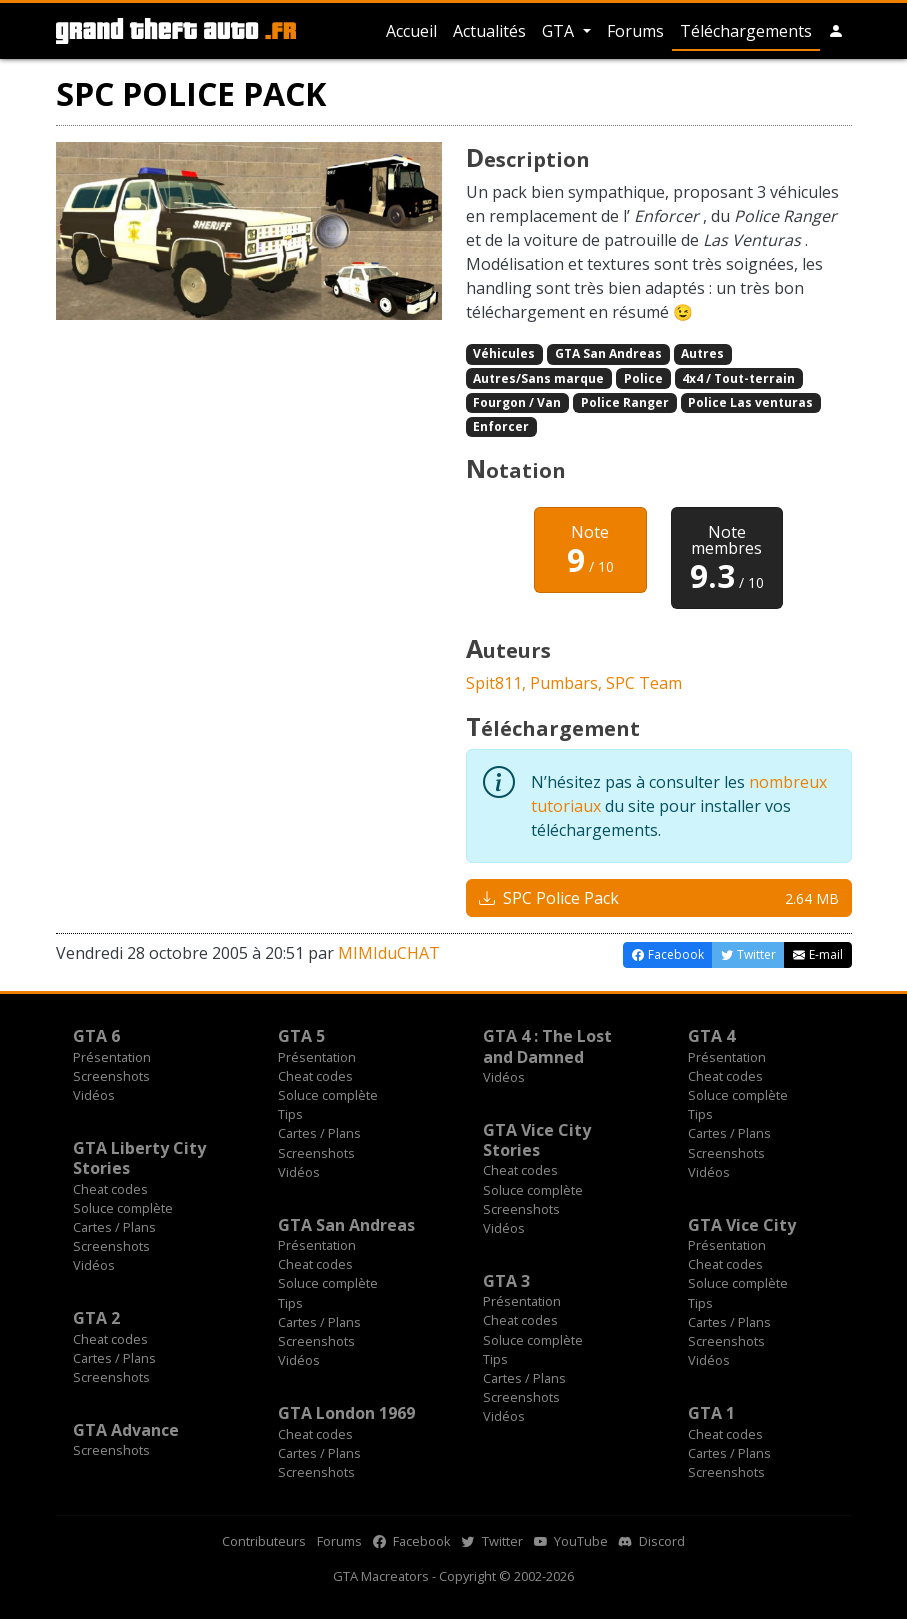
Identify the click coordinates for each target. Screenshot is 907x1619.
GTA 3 (506, 1281)
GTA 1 (711, 1413)
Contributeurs (264, 1541)
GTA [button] (560, 31)
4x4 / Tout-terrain (738, 378)
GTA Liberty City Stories (139, 1158)
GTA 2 (96, 1318)
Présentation (112, 1057)
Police (643, 378)
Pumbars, (568, 683)
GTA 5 (301, 1036)
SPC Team (644, 683)
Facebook (412, 1541)
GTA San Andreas (608, 353)
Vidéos (94, 1095)
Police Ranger (625, 402)
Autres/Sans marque (538, 378)
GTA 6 (96, 1036)
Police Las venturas (750, 402)
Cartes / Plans (319, 1133)
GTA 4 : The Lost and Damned (547, 1046)
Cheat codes (315, 1076)
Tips (290, 1114)
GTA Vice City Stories (537, 1140)
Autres (702, 353)
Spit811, (498, 683)
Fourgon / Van (517, 402)
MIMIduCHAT (389, 953)
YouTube (571, 1541)
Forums (635, 31)
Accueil (411, 31)
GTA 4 (711, 1036)
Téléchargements (746, 31)
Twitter (492, 1541)
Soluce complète (328, 1095)
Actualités (489, 31)
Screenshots (111, 1076)
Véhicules (504, 353)
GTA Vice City (742, 1225)
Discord (652, 1541)
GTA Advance (126, 1430)
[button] (836, 31)
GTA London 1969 (346, 1413)
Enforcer (501, 426)
